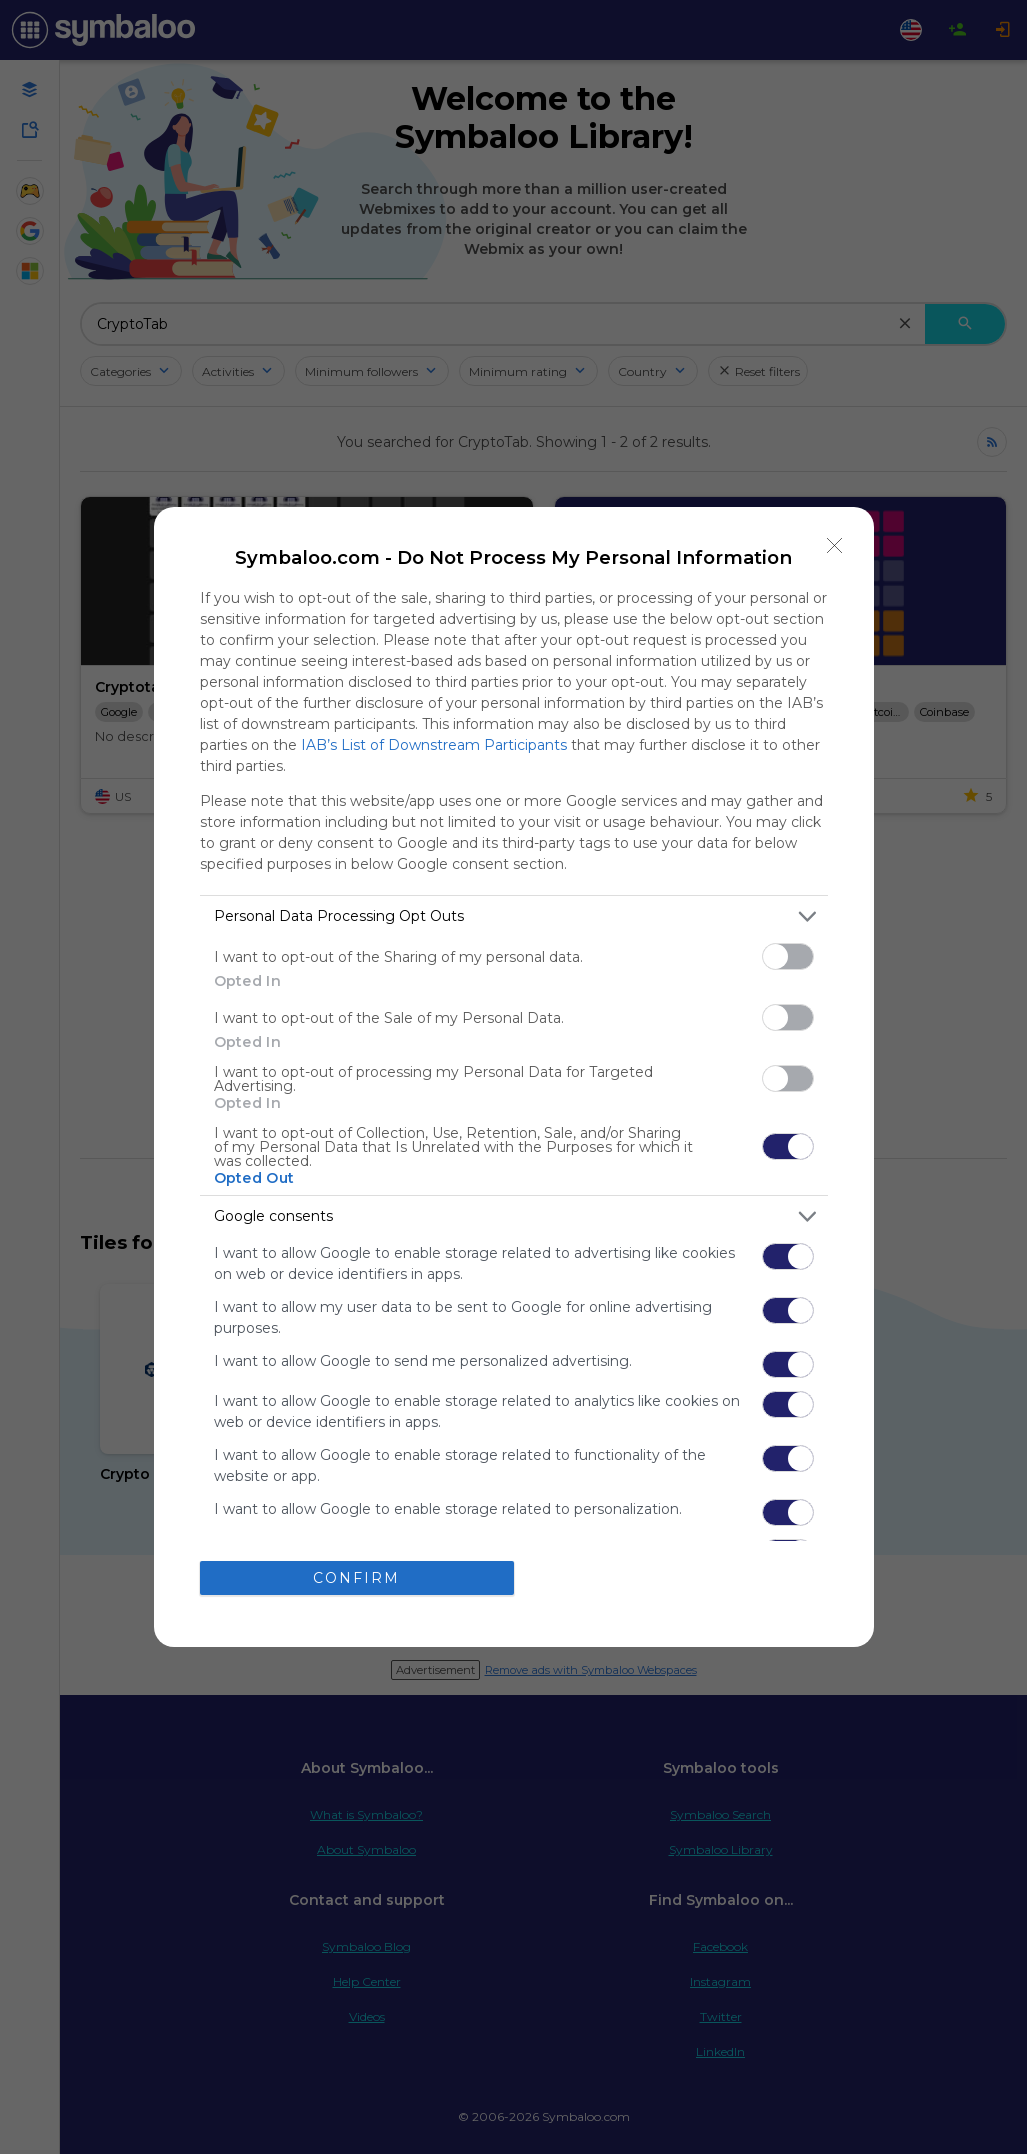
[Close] (835, 546)
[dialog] (514, 1077)
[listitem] (514, 916)
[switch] (788, 956)
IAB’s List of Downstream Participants (434, 745)
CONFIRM (356, 1578)
